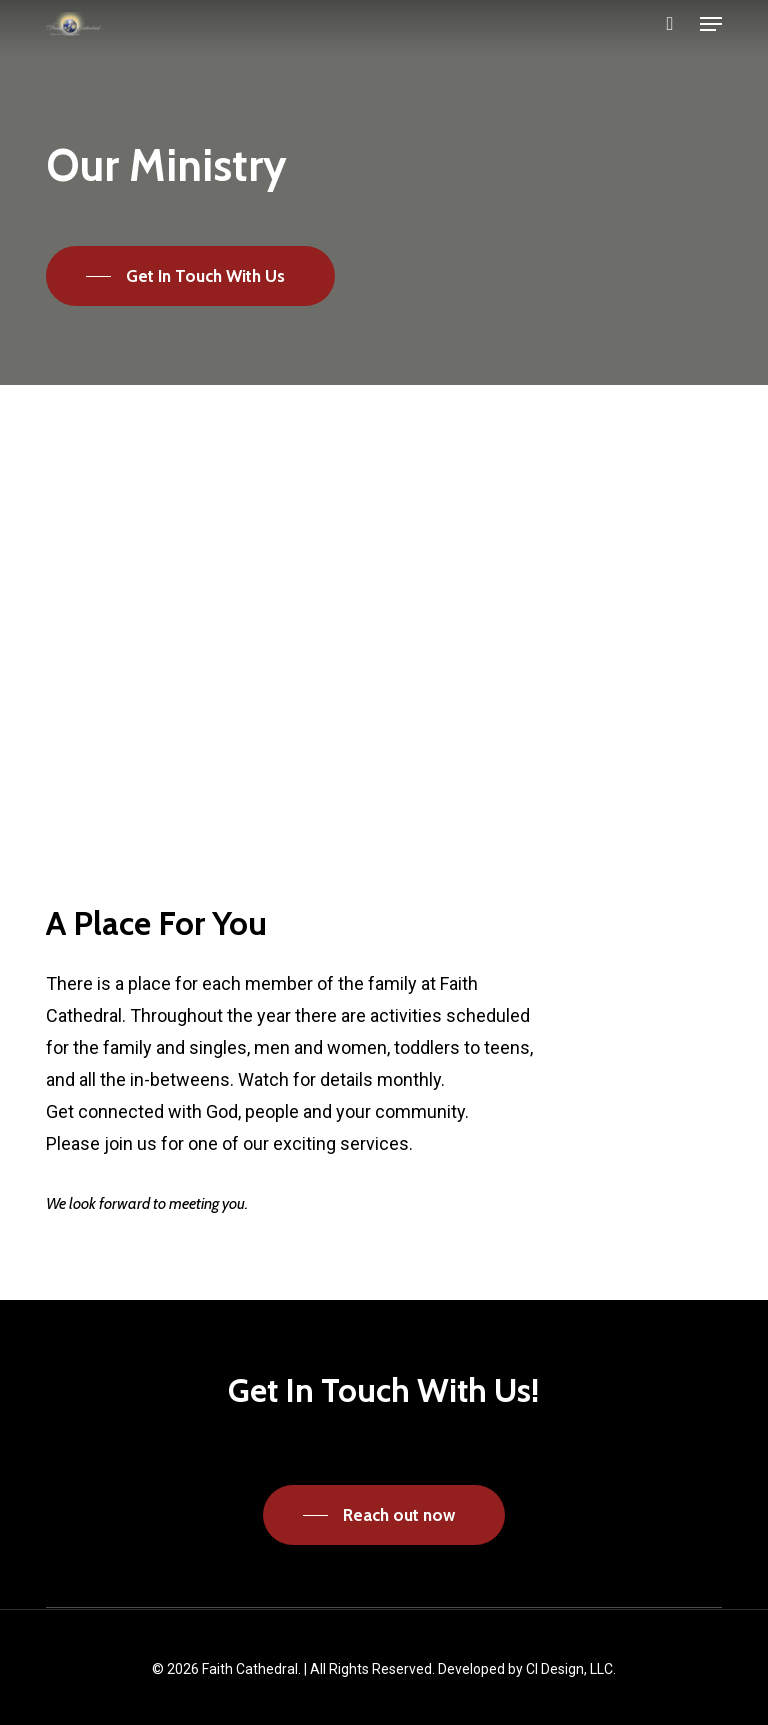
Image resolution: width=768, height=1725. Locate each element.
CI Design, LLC (569, 1669)
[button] (711, 24)
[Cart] (670, 24)
